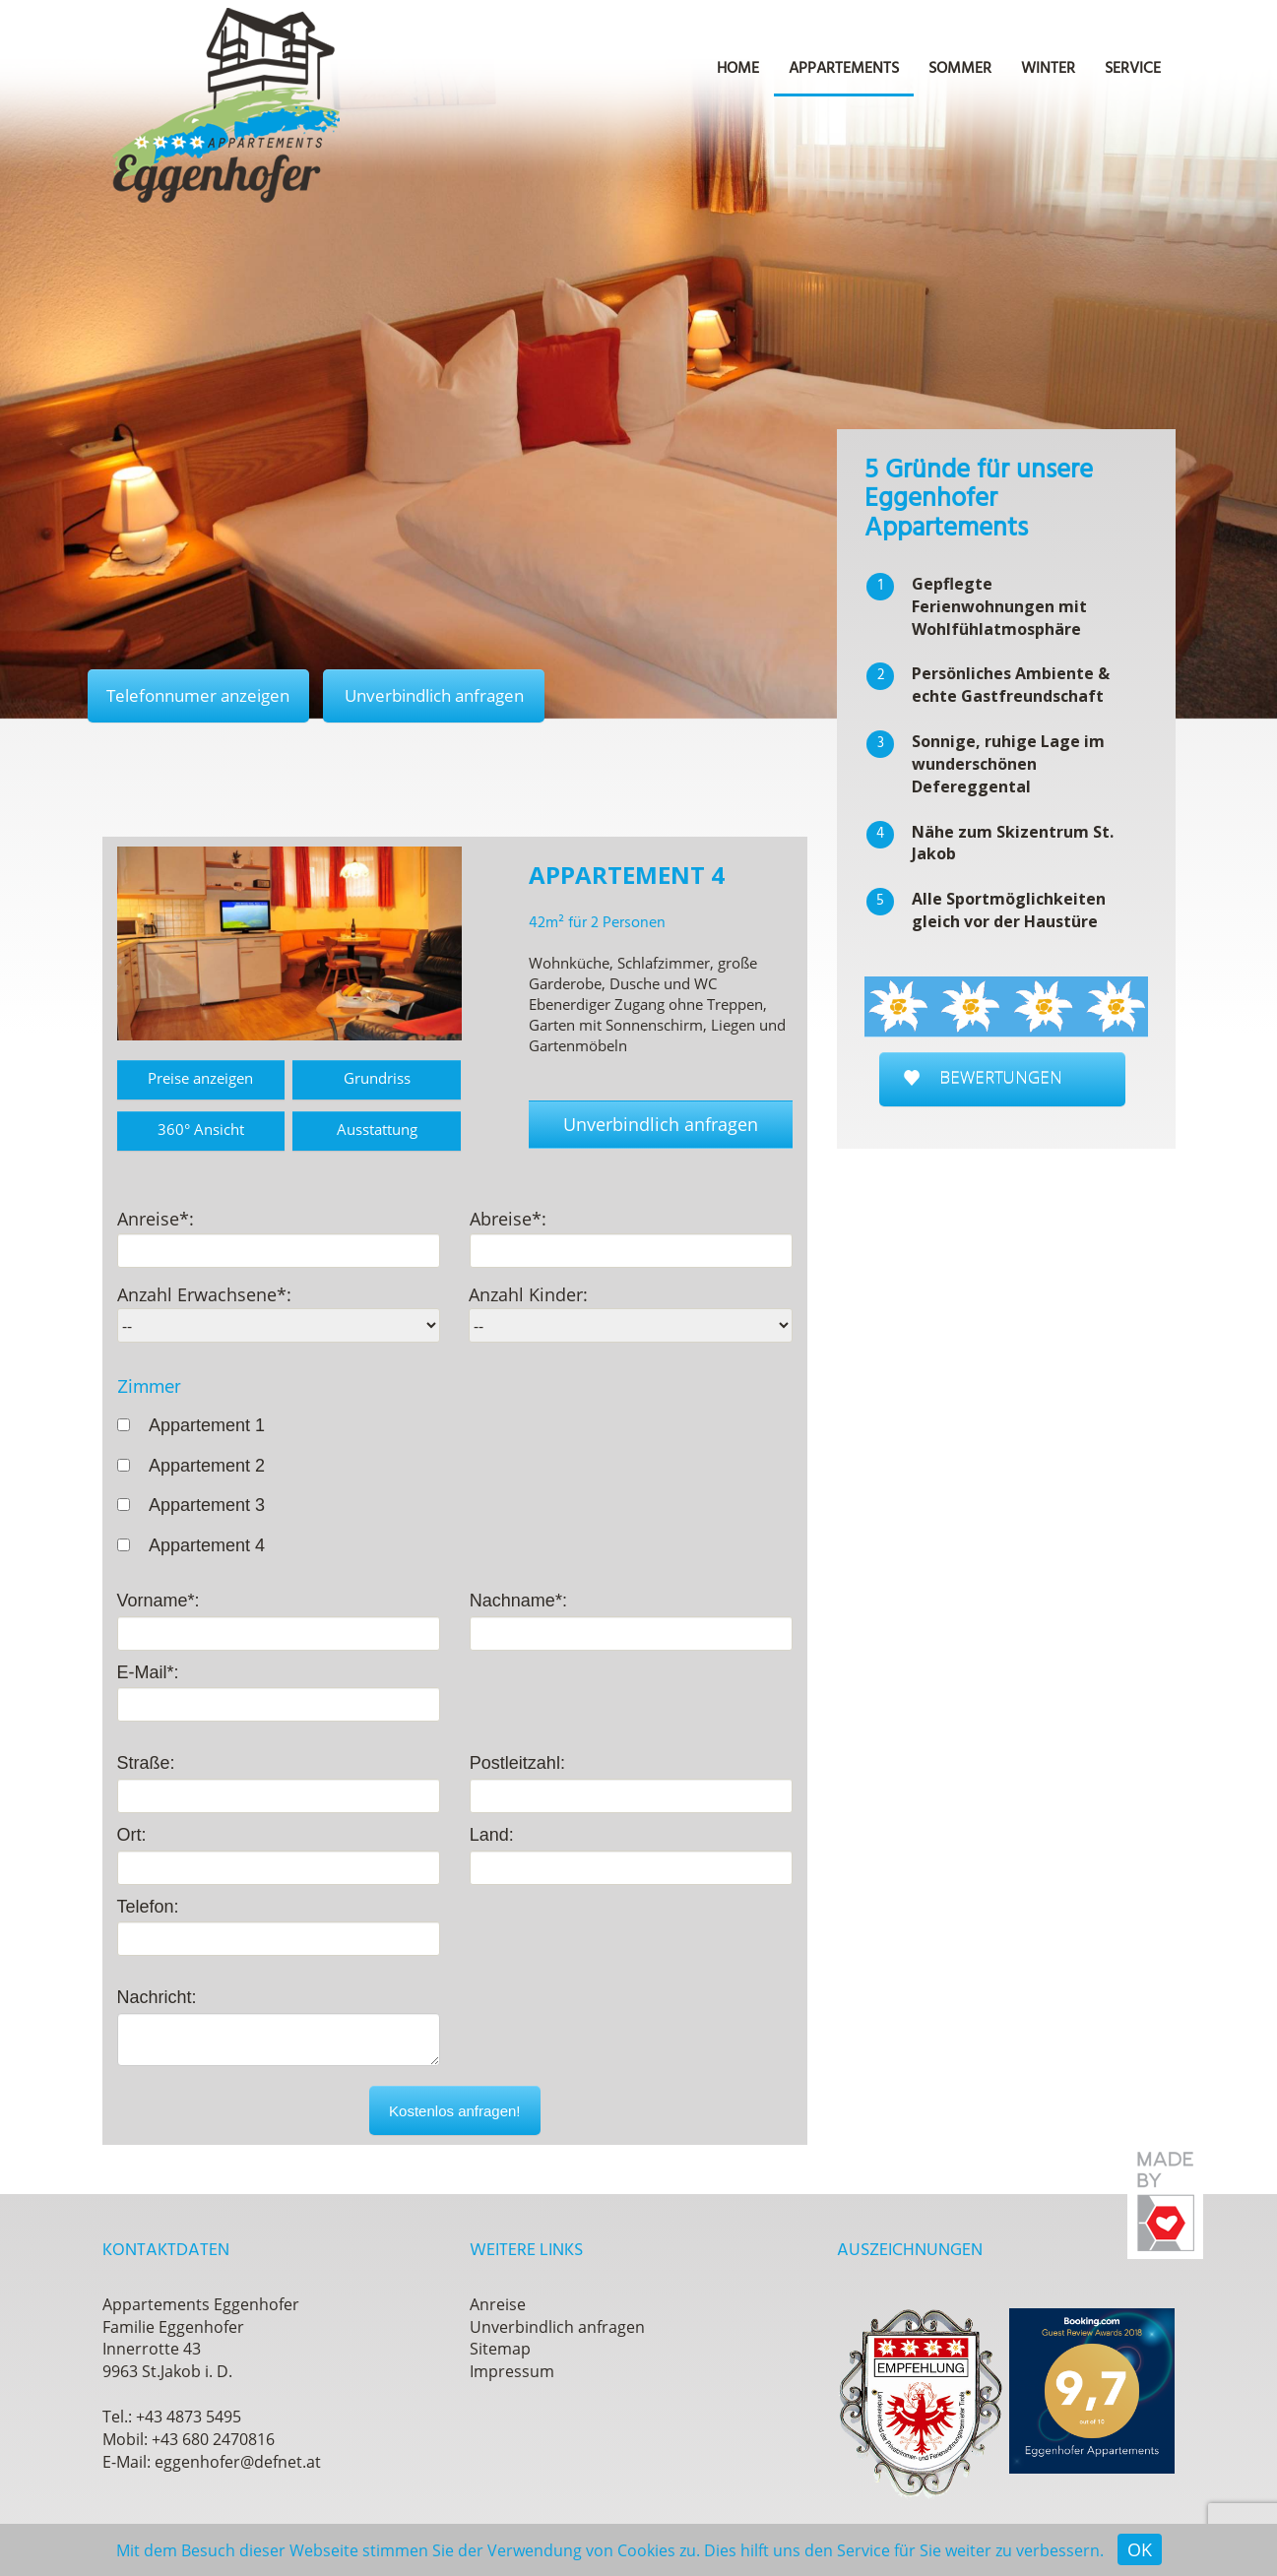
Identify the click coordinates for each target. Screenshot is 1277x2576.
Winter (1048, 69)
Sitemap (500, 2349)
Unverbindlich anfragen (441, 695)
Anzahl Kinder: (528, 1295)
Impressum (512, 2372)
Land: (492, 1835)
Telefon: (148, 1906)
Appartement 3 (207, 1506)
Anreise (498, 2304)
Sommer (959, 69)
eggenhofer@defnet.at (238, 2462)
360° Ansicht (201, 1129)
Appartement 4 (207, 1545)
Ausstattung (377, 1129)
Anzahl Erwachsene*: (204, 1295)
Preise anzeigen (200, 1078)
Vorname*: (158, 1600)
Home (738, 69)
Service (1133, 69)
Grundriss (377, 1078)
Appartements (844, 69)
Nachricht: (157, 1998)
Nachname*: (518, 1600)
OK (1139, 2549)
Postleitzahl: (517, 1764)
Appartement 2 (207, 1466)
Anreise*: (155, 1218)
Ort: (132, 1835)
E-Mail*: (148, 1672)
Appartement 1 (207, 1425)
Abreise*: (508, 1218)
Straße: (146, 1764)
